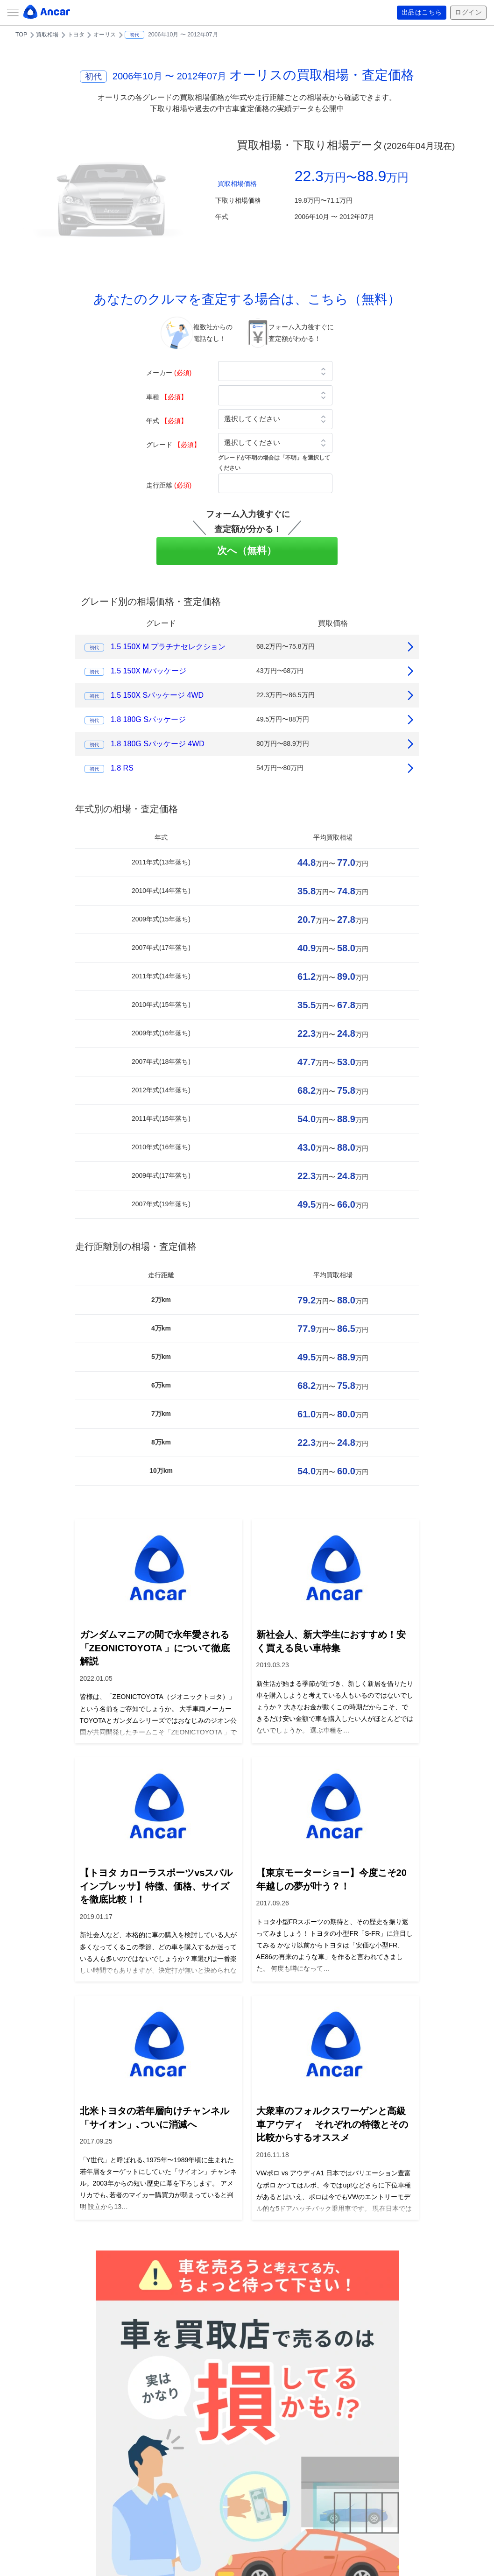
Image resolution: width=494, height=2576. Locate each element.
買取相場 (47, 34)
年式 (166, 421)
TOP (21, 34)
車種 (166, 397)
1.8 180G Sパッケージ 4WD (158, 744)
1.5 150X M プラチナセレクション (168, 647)
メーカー (168, 372)
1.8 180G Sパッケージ (148, 719)
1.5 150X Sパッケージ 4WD (157, 695)
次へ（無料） (247, 550)
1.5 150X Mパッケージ (148, 671)
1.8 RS (122, 768)
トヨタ (76, 34)
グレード (173, 444)
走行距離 (168, 485)
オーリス (104, 34)
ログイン (468, 12)
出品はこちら (422, 12)
